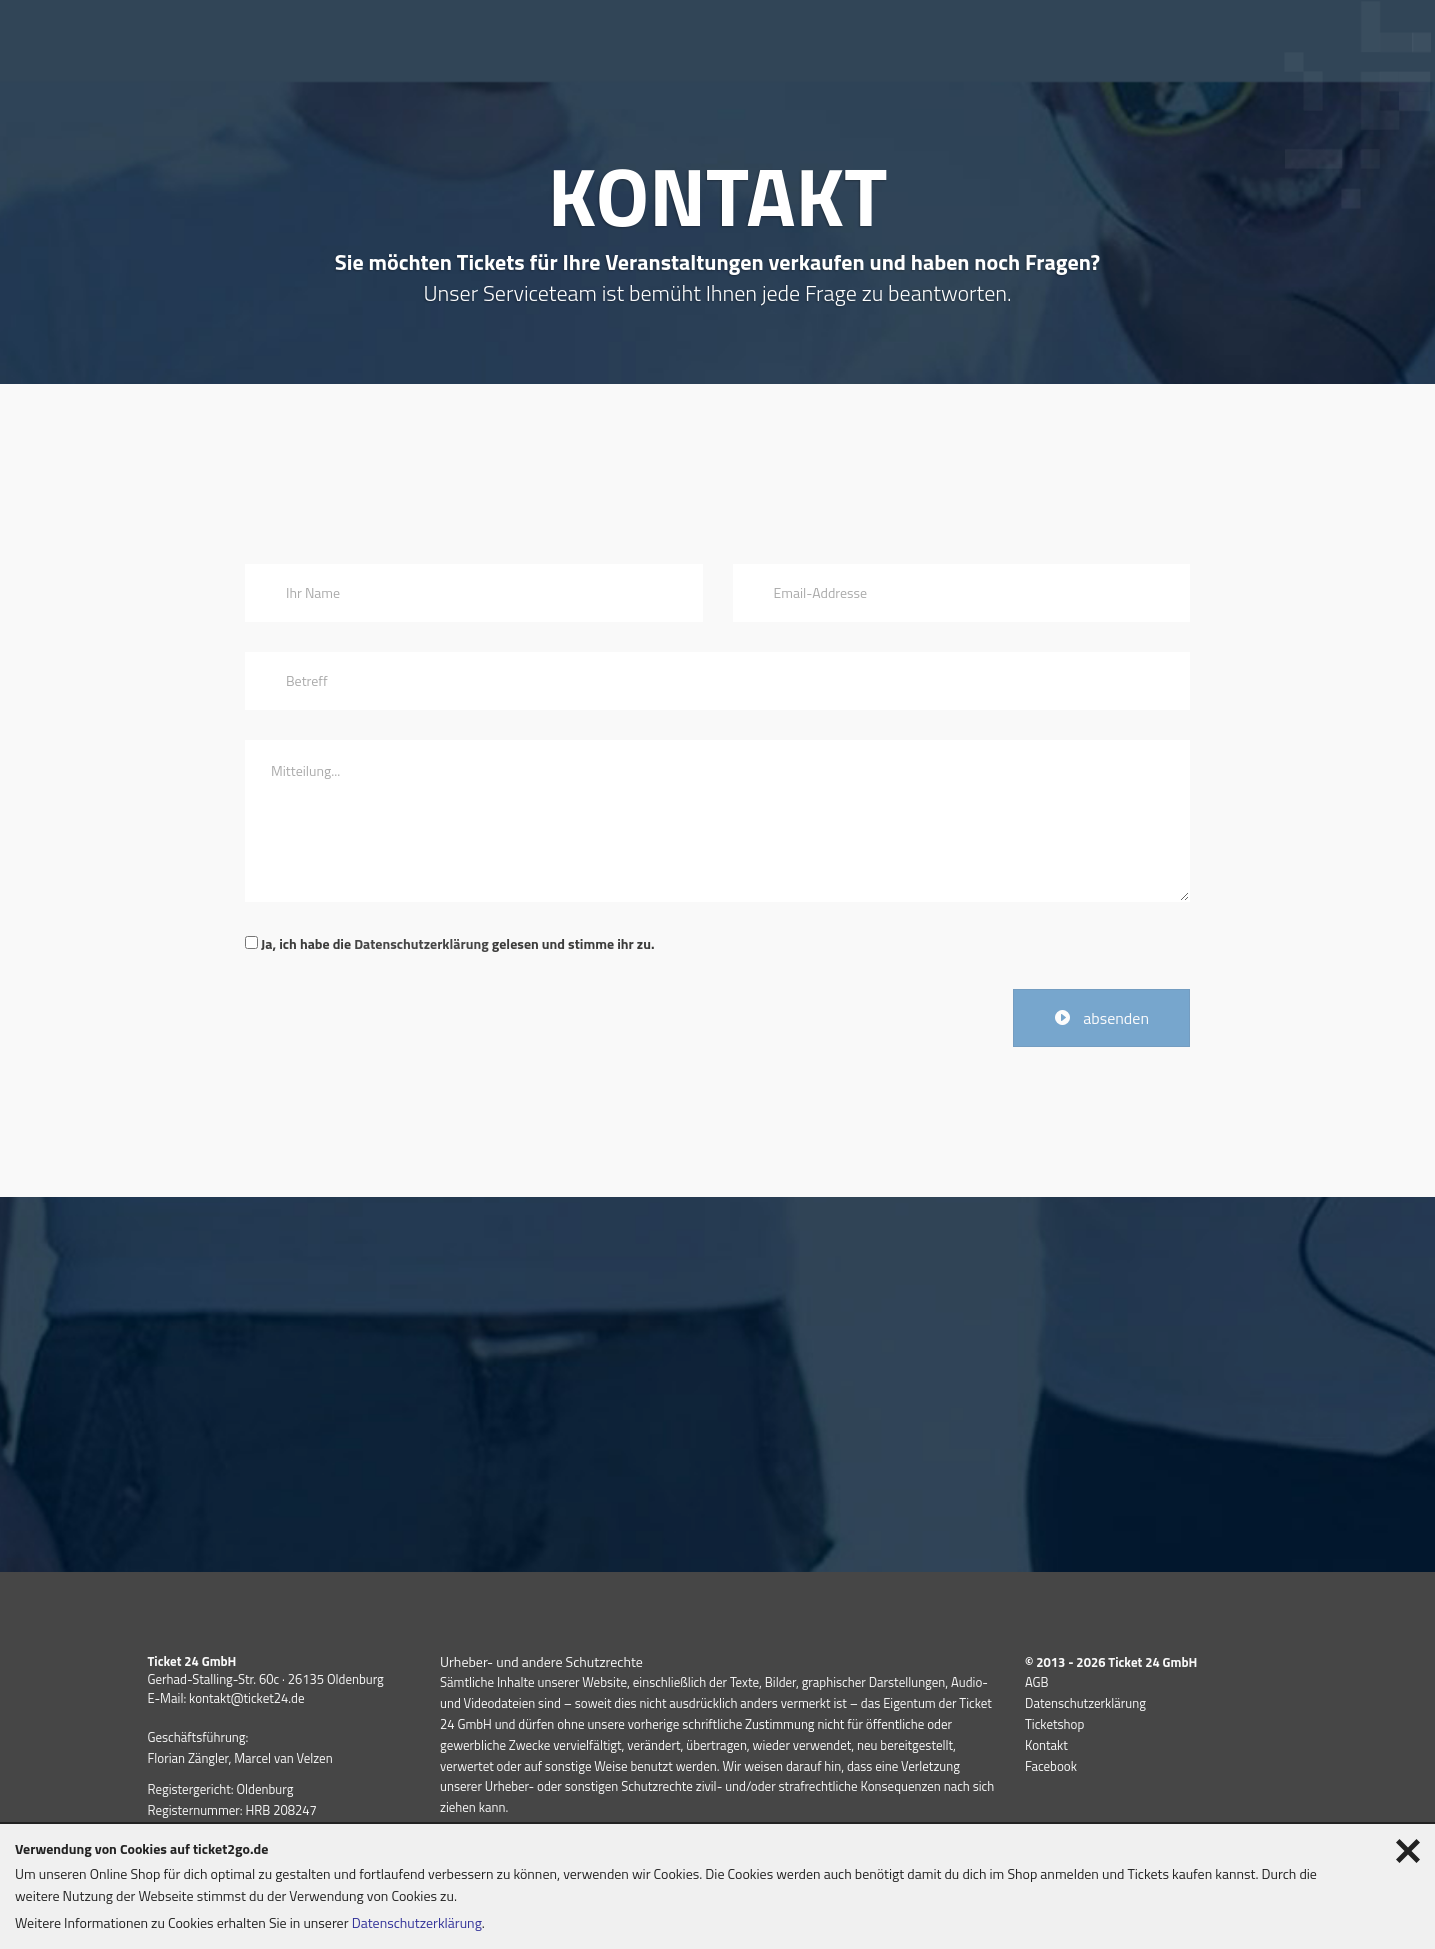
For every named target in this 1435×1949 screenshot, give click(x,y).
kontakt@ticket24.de (246, 1698)
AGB (1037, 1682)
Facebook (1051, 1766)
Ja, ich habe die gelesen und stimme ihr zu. (449, 943)
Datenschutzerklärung (421, 943)
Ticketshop (1054, 1724)
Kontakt (1046, 1745)
